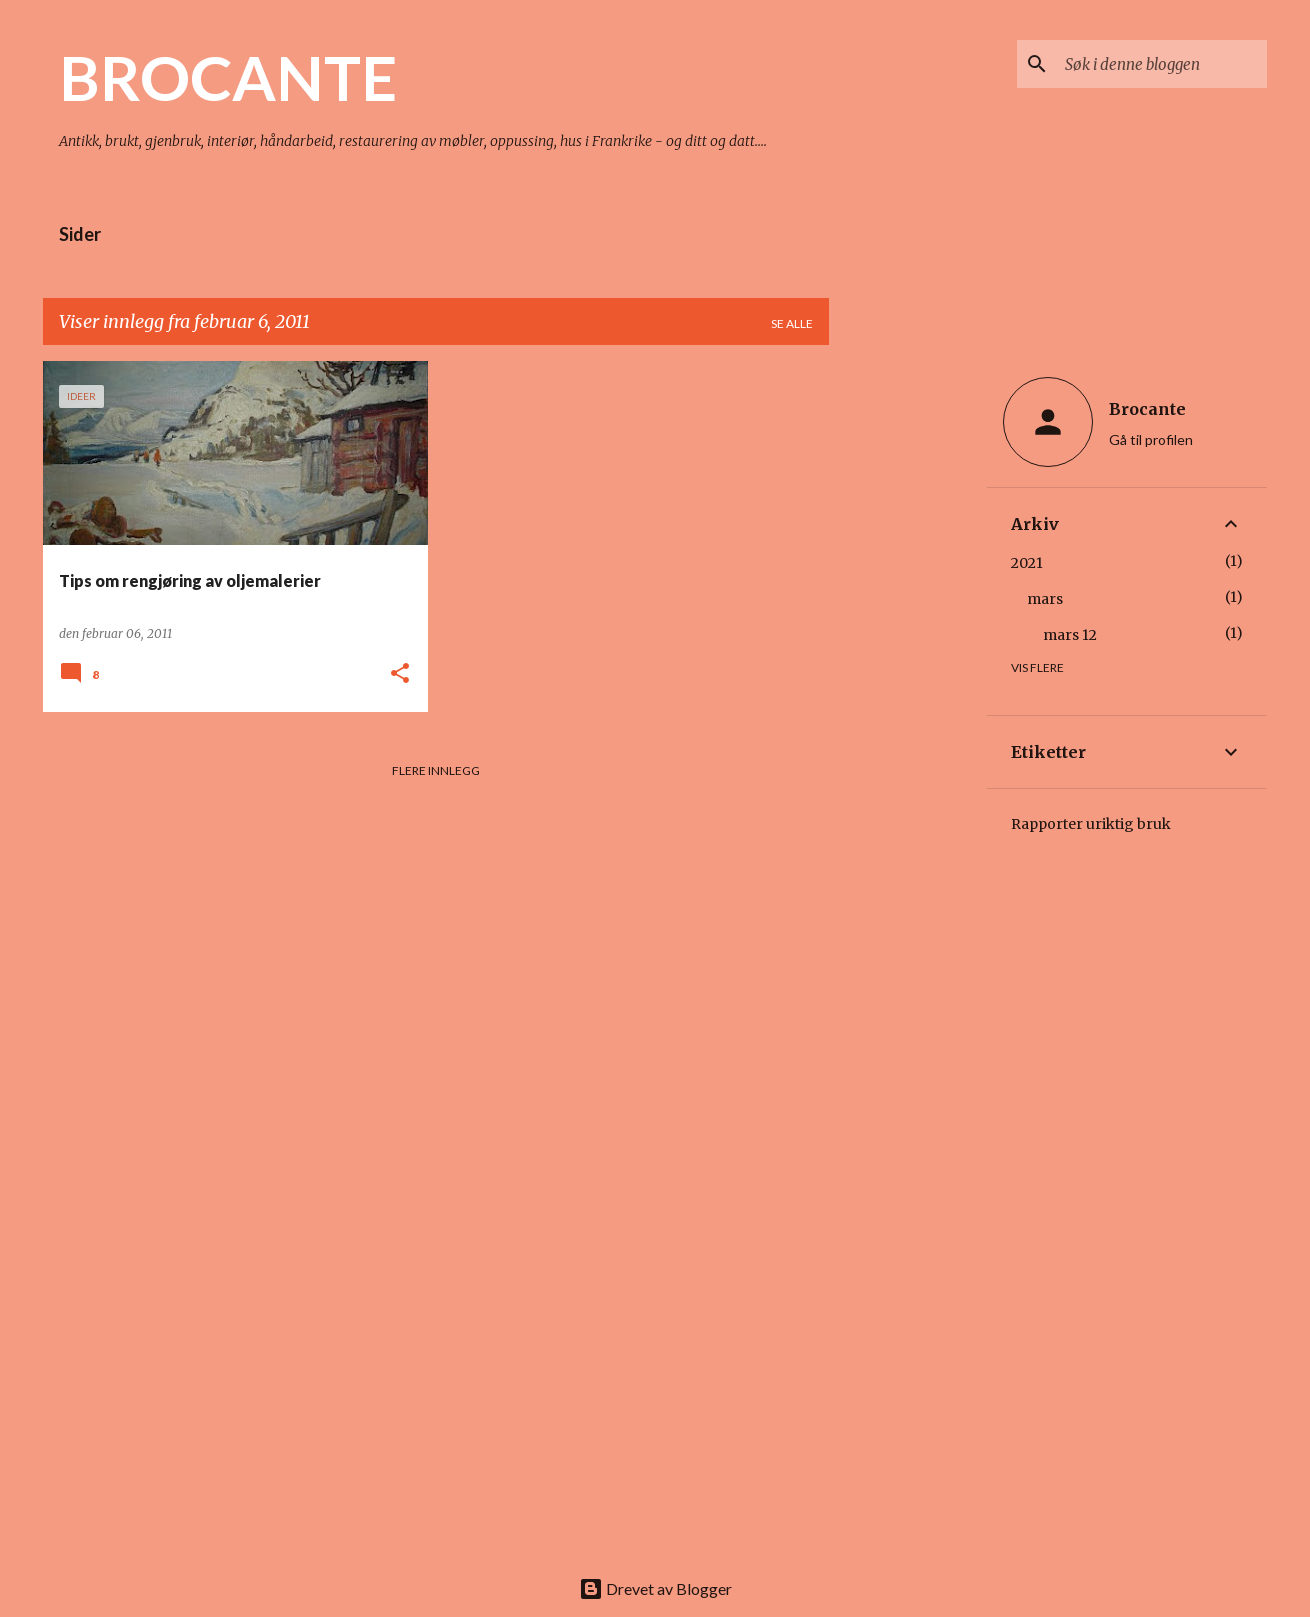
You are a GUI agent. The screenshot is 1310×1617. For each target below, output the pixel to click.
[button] (400, 674)
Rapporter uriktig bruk (1091, 824)
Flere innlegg (436, 770)
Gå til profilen (1151, 439)
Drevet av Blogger (655, 1588)
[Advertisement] (908, 661)
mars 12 (1070, 635)
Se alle (792, 323)
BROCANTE (228, 77)
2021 (1027, 563)
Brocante (1147, 409)
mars (1045, 599)
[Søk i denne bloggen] (1162, 64)
